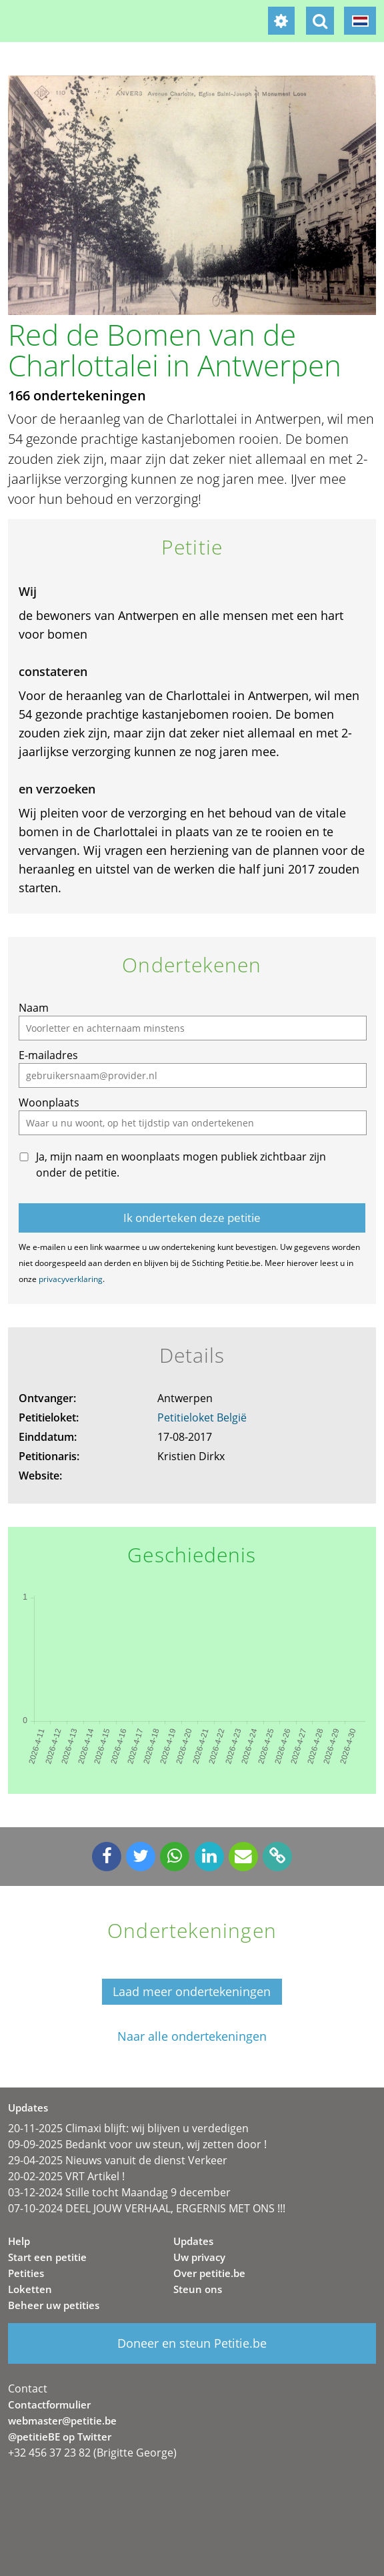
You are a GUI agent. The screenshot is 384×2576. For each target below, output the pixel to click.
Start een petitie (47, 2257)
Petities (26, 2273)
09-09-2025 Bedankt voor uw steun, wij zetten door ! (137, 2144)
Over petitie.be (209, 2273)
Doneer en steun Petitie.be (192, 2343)
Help (19, 2241)
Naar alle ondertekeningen (192, 2036)
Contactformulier (49, 2404)
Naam (34, 1007)
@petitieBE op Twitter (59, 2436)
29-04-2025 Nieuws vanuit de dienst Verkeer (117, 2160)
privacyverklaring (71, 1279)
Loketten (30, 2289)
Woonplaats (49, 1102)
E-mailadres (48, 1055)
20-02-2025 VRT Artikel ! (66, 2176)
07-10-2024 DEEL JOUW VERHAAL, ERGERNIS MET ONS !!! (146, 2208)
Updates (193, 2241)
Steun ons (197, 2289)
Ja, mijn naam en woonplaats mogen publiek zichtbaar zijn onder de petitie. (181, 1164)
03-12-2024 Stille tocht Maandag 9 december (119, 2192)
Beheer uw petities (53, 2305)
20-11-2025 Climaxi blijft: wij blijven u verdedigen (128, 2128)
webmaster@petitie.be (62, 2420)
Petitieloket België (202, 1417)
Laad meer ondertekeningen (192, 1991)
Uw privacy (199, 2257)
